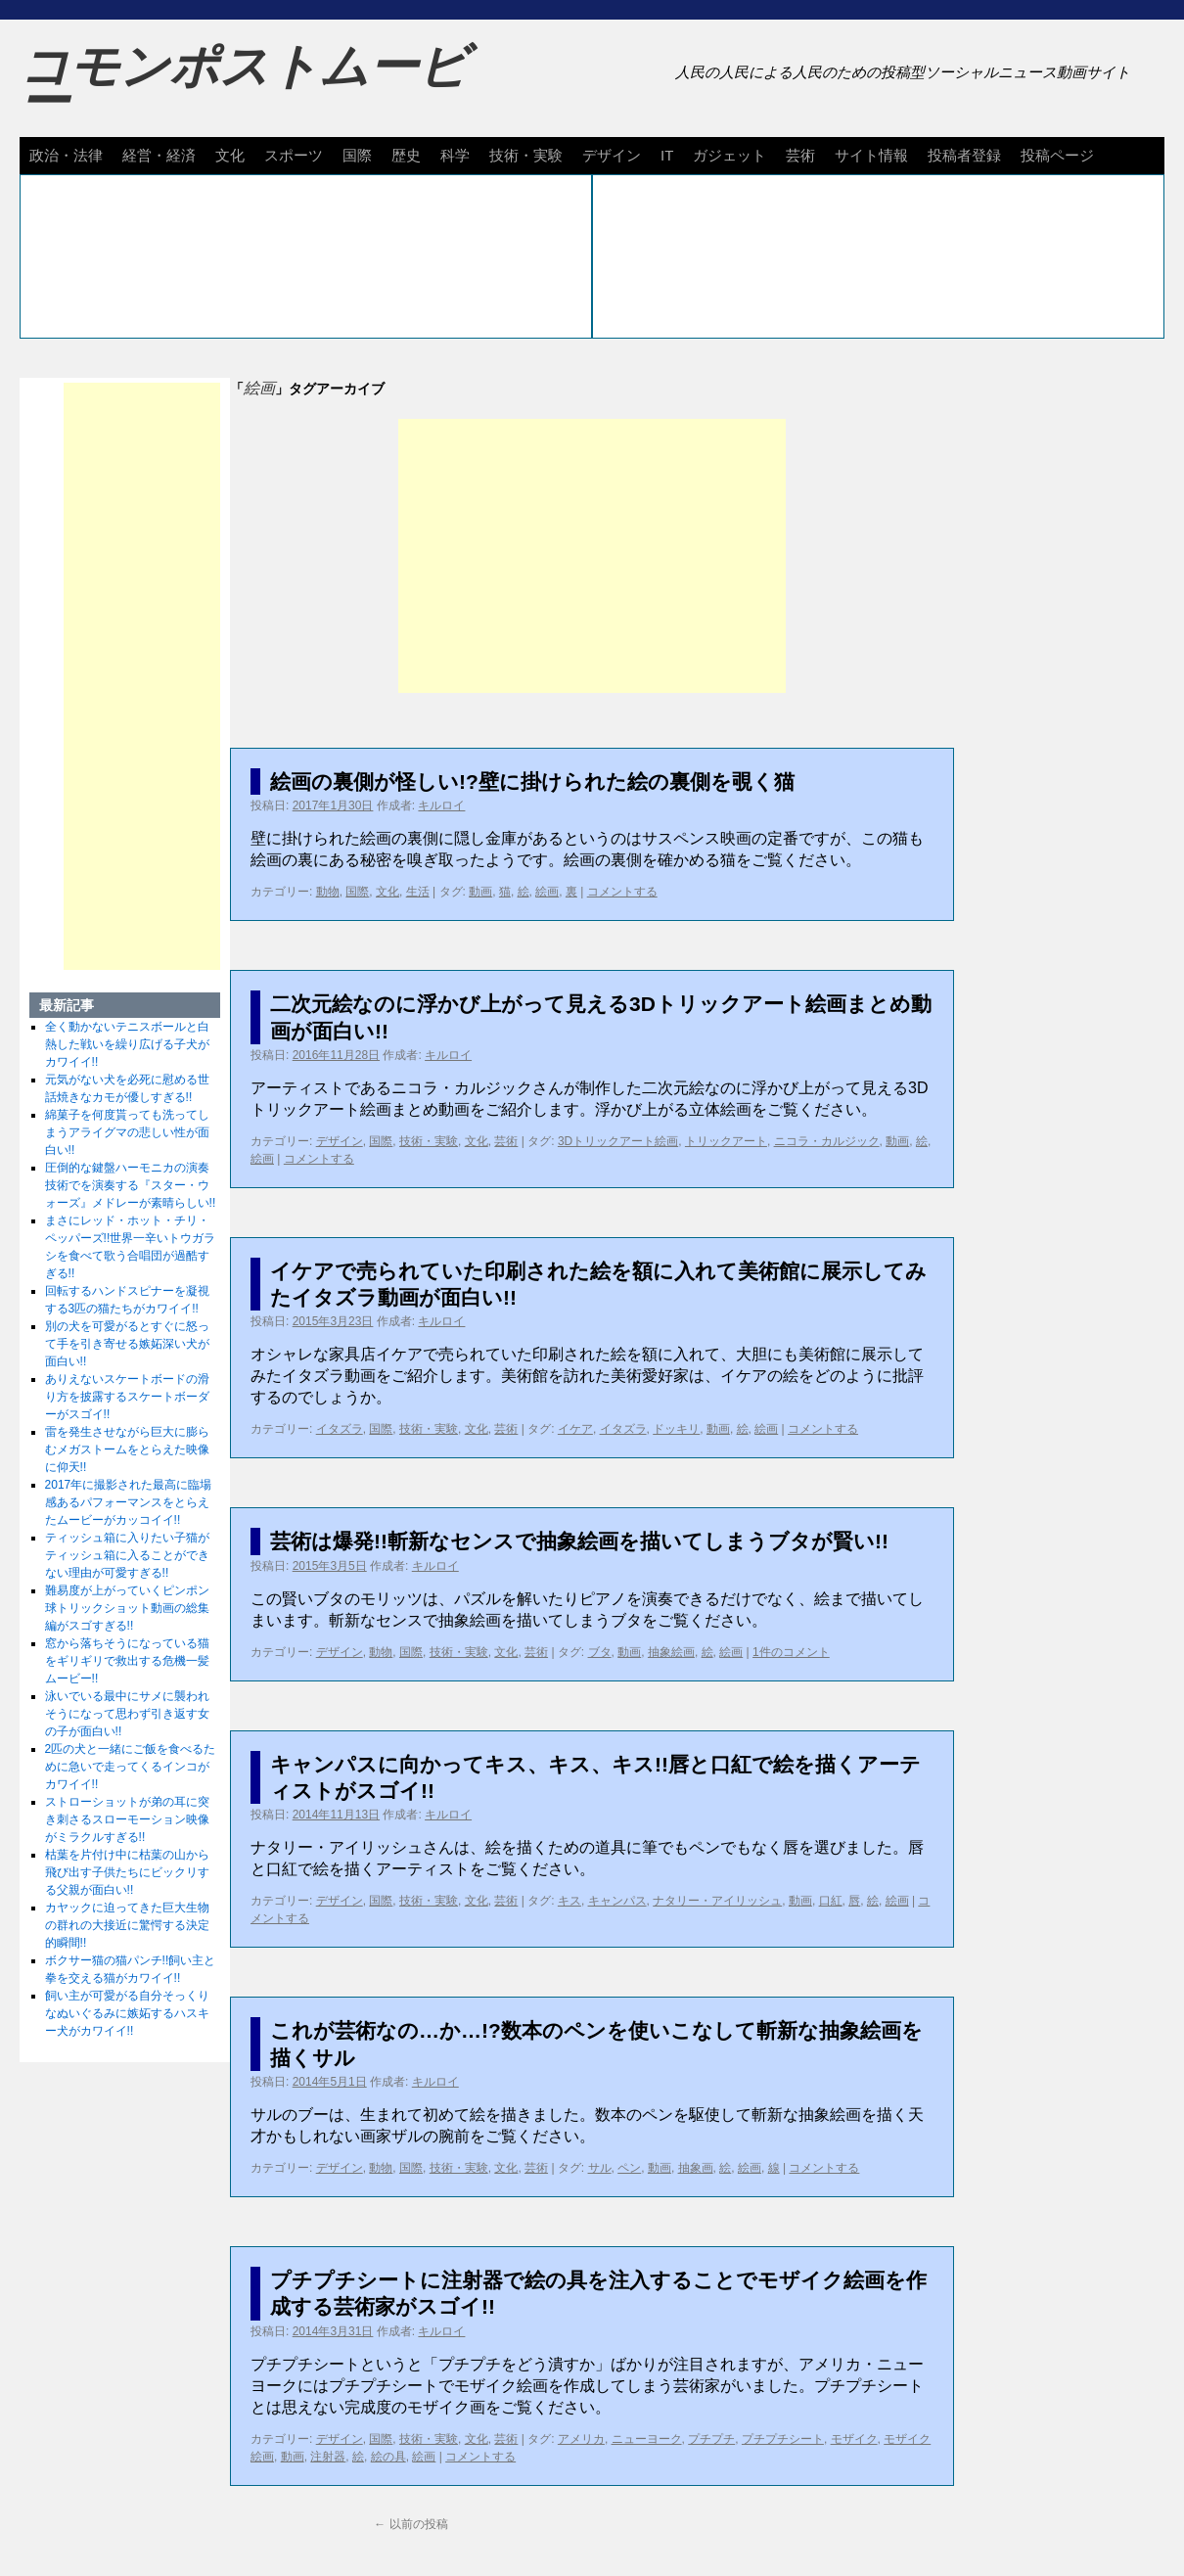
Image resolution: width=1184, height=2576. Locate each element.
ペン (629, 2168)
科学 (455, 155)
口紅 (830, 1901)
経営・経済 (159, 155)
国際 (357, 155)
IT (666, 155)
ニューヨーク (647, 2439)
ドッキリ (676, 1429)
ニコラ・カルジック (827, 1141)
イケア (575, 1429)
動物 (328, 891)
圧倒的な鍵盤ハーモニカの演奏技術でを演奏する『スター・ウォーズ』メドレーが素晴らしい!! (130, 1185)
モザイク (854, 2439)
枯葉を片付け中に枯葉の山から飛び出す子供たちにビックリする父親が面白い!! (127, 1872)
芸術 (800, 155)
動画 (480, 891)
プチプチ (711, 2439)
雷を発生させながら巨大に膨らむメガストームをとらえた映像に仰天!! (127, 1449)
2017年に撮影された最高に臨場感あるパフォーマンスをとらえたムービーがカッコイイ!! (128, 1502)
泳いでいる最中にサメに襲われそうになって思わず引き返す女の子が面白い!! (127, 1713)
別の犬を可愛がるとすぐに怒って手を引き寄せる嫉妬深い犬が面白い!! (127, 1343)
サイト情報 (871, 155)
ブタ (600, 1652)
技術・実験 (526, 155)
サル (600, 2168)
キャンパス (617, 1901)
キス (569, 1901)
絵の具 (388, 2456)
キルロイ (441, 805)
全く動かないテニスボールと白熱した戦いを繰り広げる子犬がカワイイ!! (127, 1044)
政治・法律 (66, 155)
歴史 (406, 155)
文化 (230, 155)
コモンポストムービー (244, 84)
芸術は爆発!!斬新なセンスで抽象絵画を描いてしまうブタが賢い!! (579, 1541)
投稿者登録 (964, 155)
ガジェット (729, 155)
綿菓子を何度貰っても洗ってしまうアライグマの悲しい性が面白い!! (127, 1132)
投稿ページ (1057, 155)
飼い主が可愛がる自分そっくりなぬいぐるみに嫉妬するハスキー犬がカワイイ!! (127, 2013)
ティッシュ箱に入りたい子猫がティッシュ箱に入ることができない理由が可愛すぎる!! (127, 1555)
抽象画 (695, 2168)
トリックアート (726, 1141)
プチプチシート (783, 2439)
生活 (418, 891)
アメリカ (581, 2439)
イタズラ (339, 1429)
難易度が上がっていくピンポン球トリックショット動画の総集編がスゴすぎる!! (127, 1608)
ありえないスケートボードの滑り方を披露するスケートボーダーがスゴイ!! (127, 1396)
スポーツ (293, 155)
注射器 (327, 2456)
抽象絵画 (671, 1652)
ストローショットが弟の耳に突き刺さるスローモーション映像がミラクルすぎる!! (127, 1819)
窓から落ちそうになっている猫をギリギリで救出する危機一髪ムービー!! (127, 1660)
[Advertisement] (592, 556)
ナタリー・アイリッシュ (717, 1901)
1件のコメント (791, 1652)
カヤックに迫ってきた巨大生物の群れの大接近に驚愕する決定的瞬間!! (127, 1925)
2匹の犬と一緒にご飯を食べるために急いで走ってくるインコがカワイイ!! (130, 1766)
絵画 (547, 891)
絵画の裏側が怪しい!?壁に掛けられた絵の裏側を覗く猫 (532, 781)
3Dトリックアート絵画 (618, 1141)
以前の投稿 (410, 2524)
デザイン (611, 155)
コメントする (622, 891)
